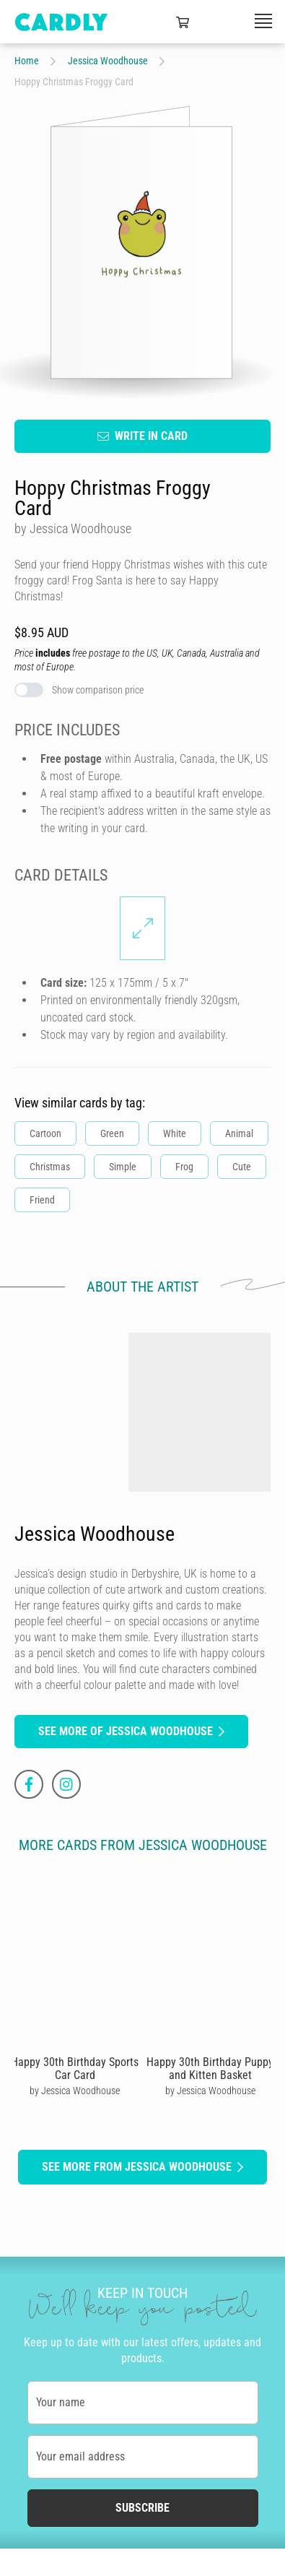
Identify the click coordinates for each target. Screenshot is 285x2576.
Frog (184, 1166)
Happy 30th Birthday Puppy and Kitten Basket (209, 2068)
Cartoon (45, 1132)
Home (26, 60)
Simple (122, 1166)
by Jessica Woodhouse (75, 2090)
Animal (239, 1132)
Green (112, 1132)
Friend (42, 1199)
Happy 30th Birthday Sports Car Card (75, 2068)
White (174, 1132)
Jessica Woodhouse (108, 60)
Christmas (50, 1166)
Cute (241, 1166)
